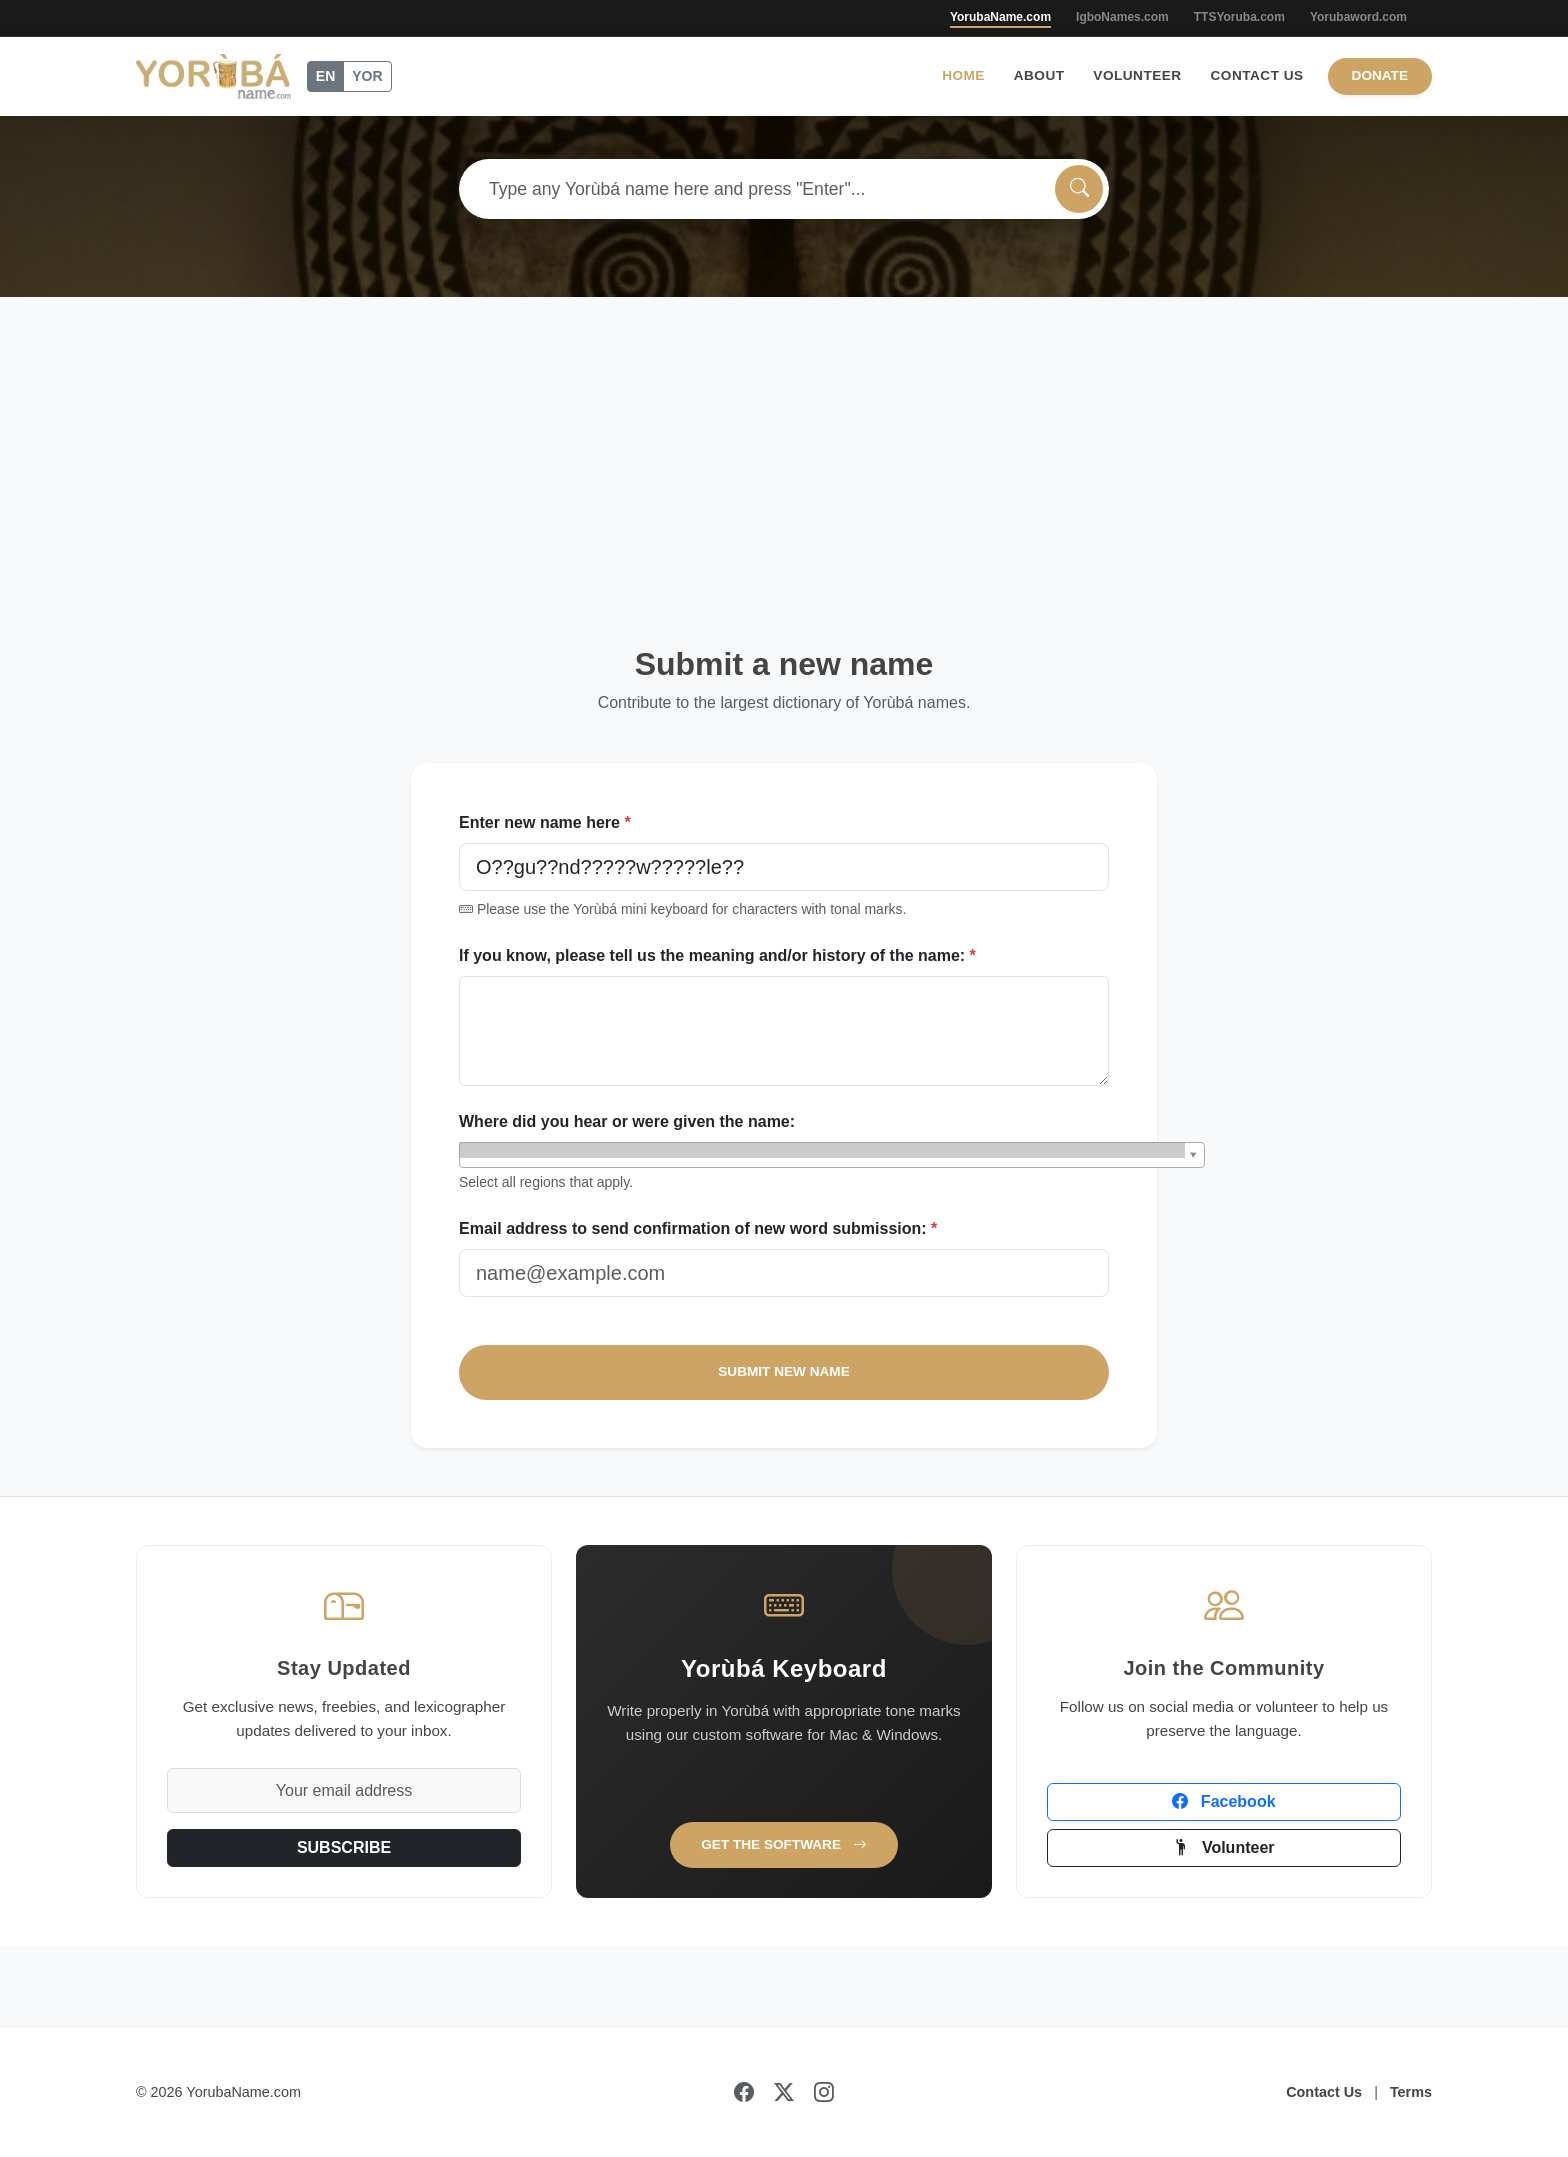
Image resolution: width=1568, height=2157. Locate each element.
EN (325, 76)
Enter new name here (545, 822)
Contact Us (1257, 75)
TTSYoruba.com (1239, 17)
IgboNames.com (1122, 17)
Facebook (1223, 1801)
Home (963, 75)
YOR (367, 76)
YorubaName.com (1000, 17)
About (1039, 75)
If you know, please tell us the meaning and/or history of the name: (717, 955)
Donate (1380, 75)
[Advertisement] (784, 447)
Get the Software (784, 1844)
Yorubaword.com (1358, 17)
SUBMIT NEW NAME (783, 1371)
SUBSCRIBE (344, 1847)
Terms (1411, 2092)
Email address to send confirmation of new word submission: (698, 1228)
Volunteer (1137, 75)
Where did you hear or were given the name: (627, 1121)
